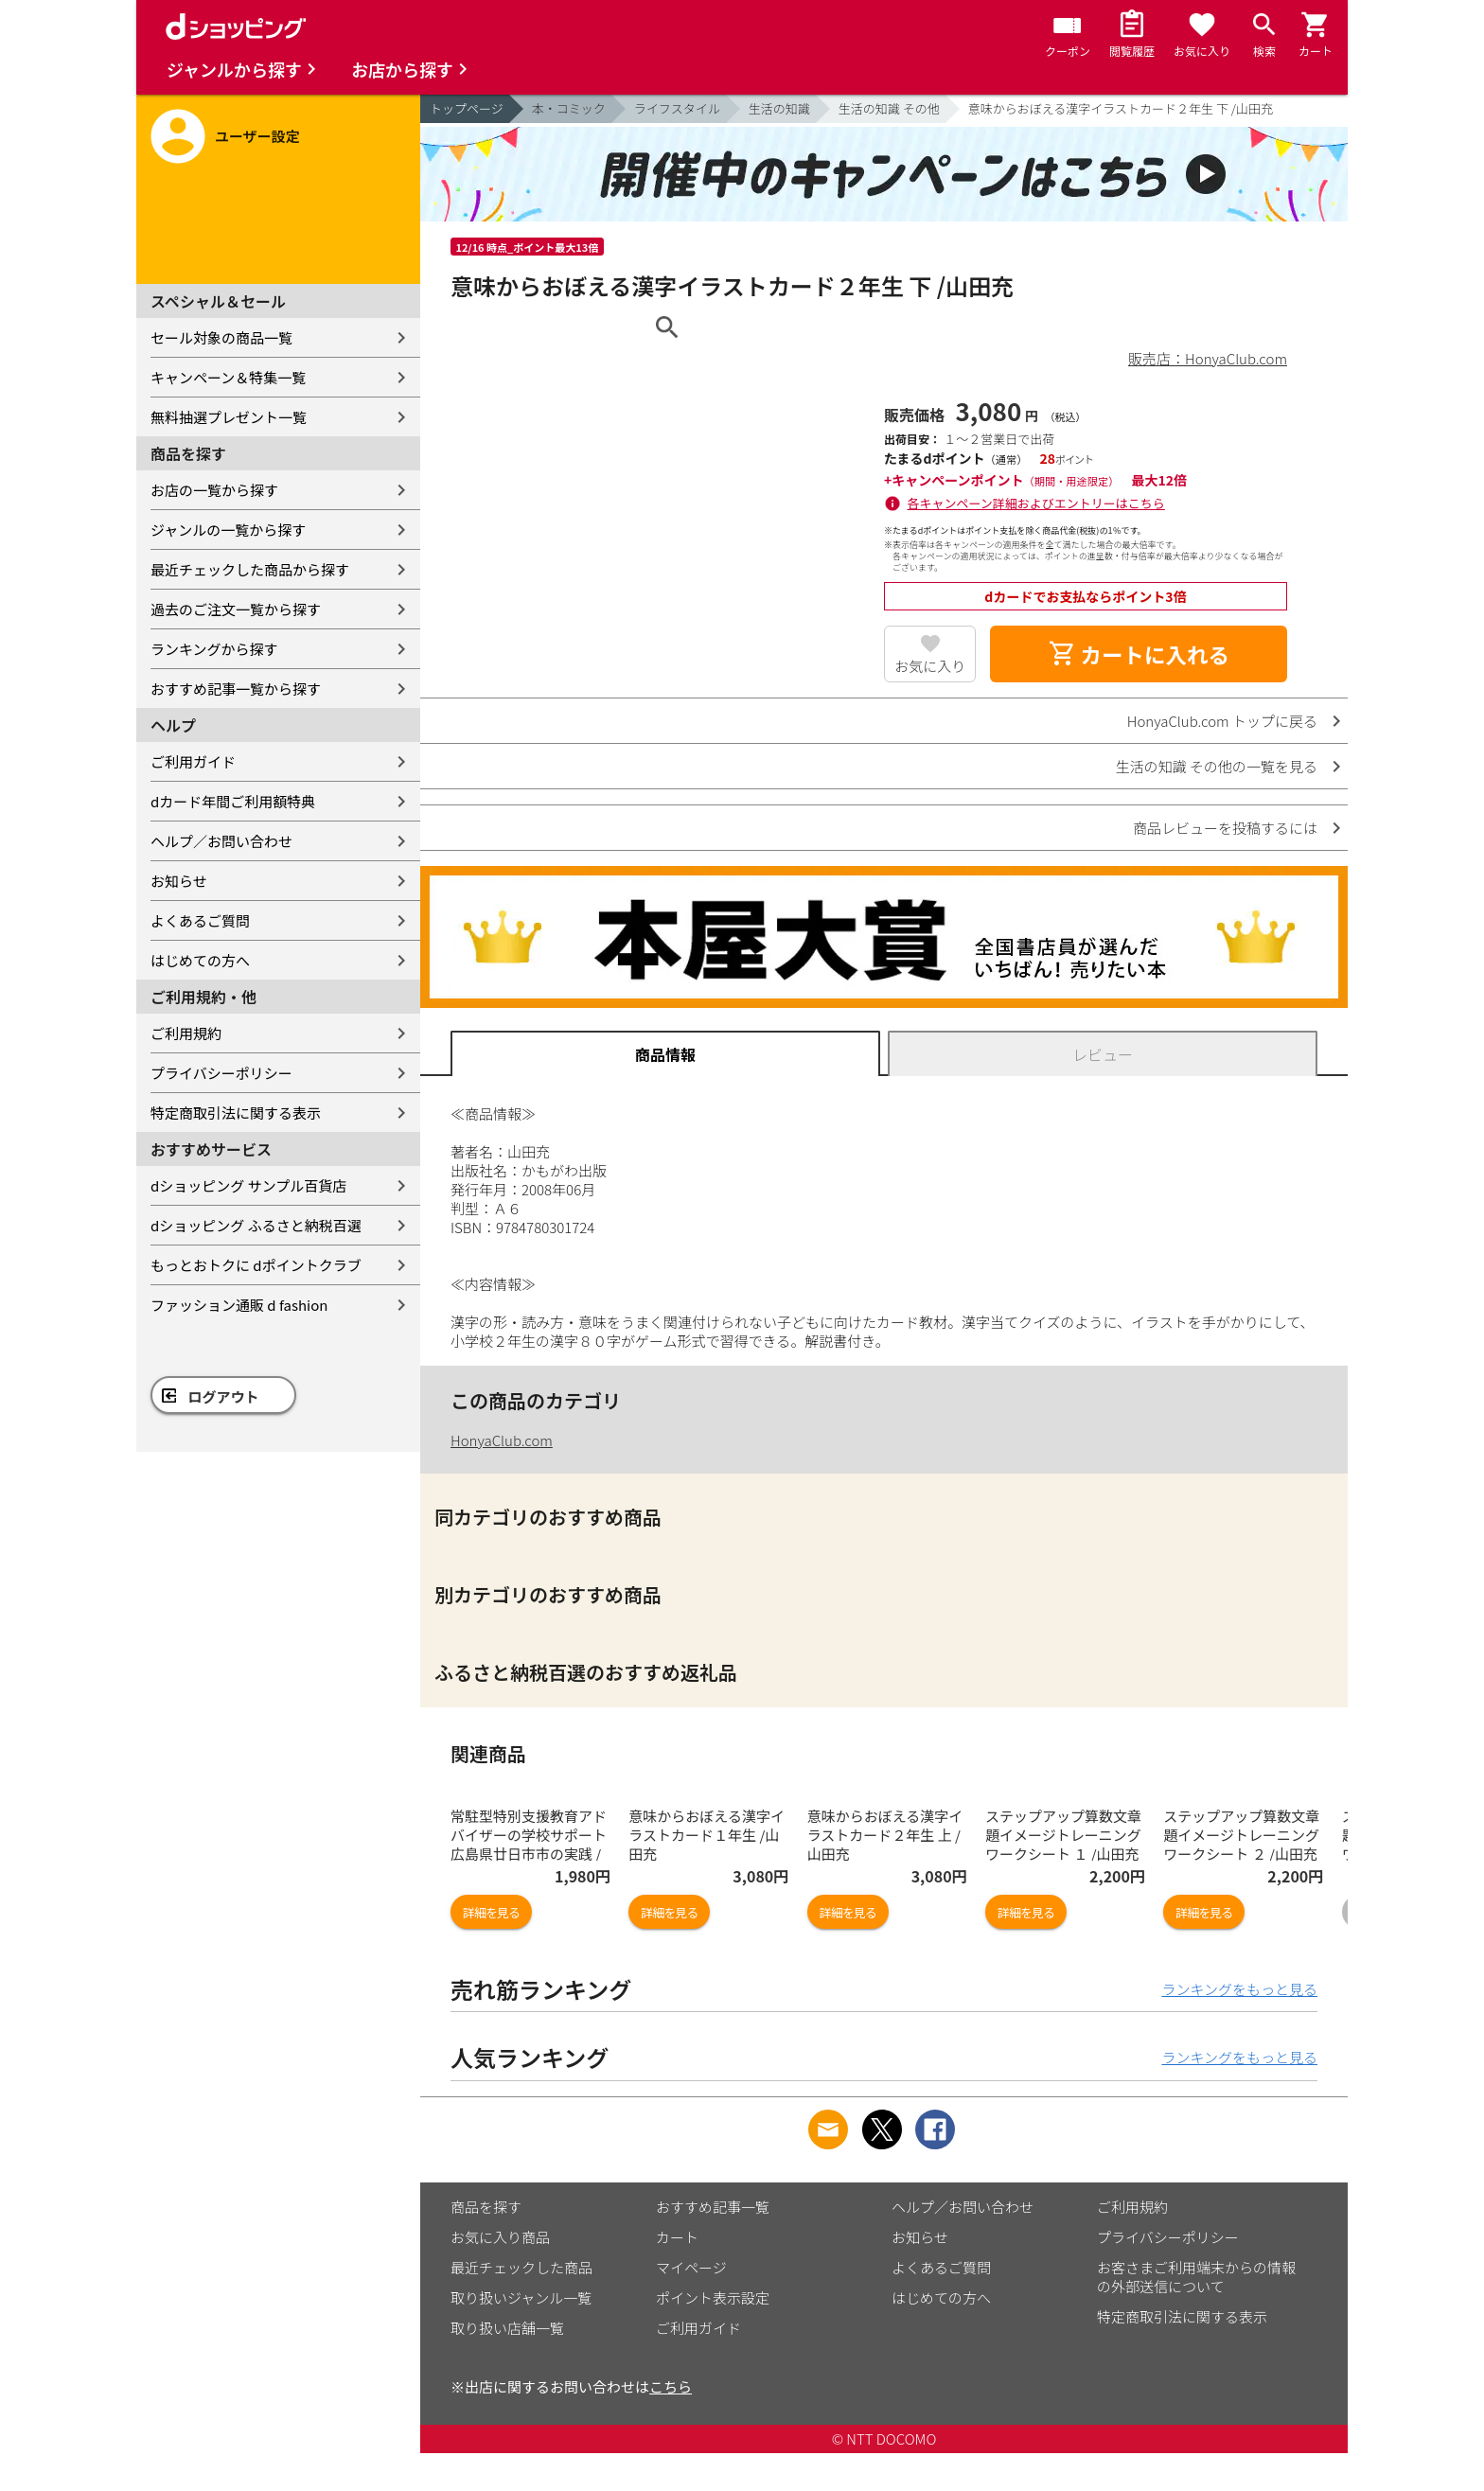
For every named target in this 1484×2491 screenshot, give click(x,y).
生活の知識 (779, 108)
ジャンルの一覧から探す (228, 529)
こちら (670, 2386)
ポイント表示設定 (712, 2297)
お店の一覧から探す (214, 490)
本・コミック (569, 108)
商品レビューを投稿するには (1225, 828)
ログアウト (223, 1396)
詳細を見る (491, 1912)
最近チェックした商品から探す (249, 569)
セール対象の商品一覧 (221, 337)
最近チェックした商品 (521, 2267)
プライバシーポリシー (221, 1073)
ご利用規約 (185, 1033)
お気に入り (929, 666)
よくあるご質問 (200, 920)
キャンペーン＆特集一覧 (228, 377)
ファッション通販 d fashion (238, 1305)
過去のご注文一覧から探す (235, 609)
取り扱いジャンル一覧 (521, 2297)
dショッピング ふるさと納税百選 (256, 1225)
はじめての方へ (200, 960)
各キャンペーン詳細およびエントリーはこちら (1036, 503)
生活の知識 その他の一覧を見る (1216, 766)
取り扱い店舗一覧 (507, 2328)
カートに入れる (1138, 654)
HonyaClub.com (501, 1440)
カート (677, 2237)
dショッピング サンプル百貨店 (248, 1185)
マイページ (691, 2267)
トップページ (467, 108)
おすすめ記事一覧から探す (235, 688)
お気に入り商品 (500, 2237)
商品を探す (485, 2207)
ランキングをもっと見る (1239, 1989)
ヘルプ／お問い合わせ (221, 841)
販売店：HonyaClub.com (1207, 358)
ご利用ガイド (193, 761)
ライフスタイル (677, 108)
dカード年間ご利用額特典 (232, 801)
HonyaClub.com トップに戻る (1222, 721)
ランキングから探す (214, 649)
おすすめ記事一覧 (712, 2207)
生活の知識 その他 (889, 108)
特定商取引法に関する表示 (235, 1112)
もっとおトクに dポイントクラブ (256, 1265)
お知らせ (178, 881)
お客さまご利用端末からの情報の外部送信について (1196, 2276)
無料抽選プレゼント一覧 (228, 417)
